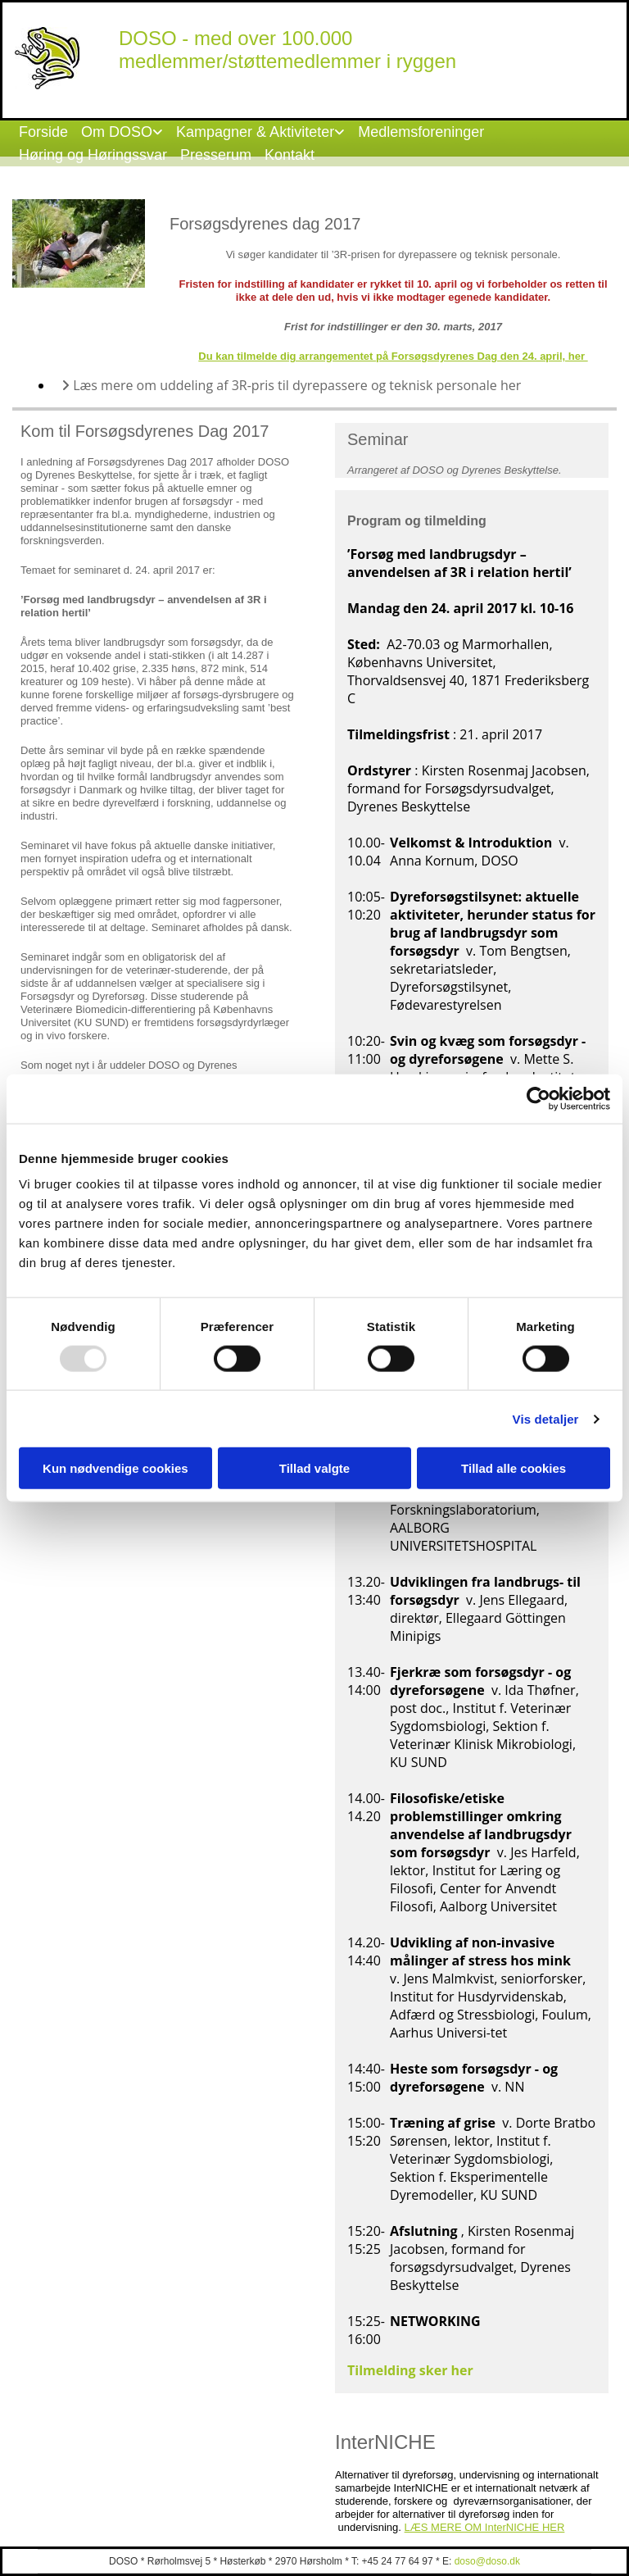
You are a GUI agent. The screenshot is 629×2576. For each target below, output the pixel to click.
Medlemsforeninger (421, 132)
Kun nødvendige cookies (115, 1468)
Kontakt (289, 155)
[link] (122, 131)
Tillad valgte (314, 1468)
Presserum (215, 155)
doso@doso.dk (487, 2561)
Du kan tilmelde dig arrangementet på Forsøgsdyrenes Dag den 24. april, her (392, 356)
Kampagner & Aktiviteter (255, 132)
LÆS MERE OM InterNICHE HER (485, 2527)
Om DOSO (116, 132)
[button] (406, 2419)
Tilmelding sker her (412, 2370)
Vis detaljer (546, 1418)
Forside (43, 132)
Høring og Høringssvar (93, 155)
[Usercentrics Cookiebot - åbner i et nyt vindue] (538, 1098)
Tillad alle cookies (513, 1468)
